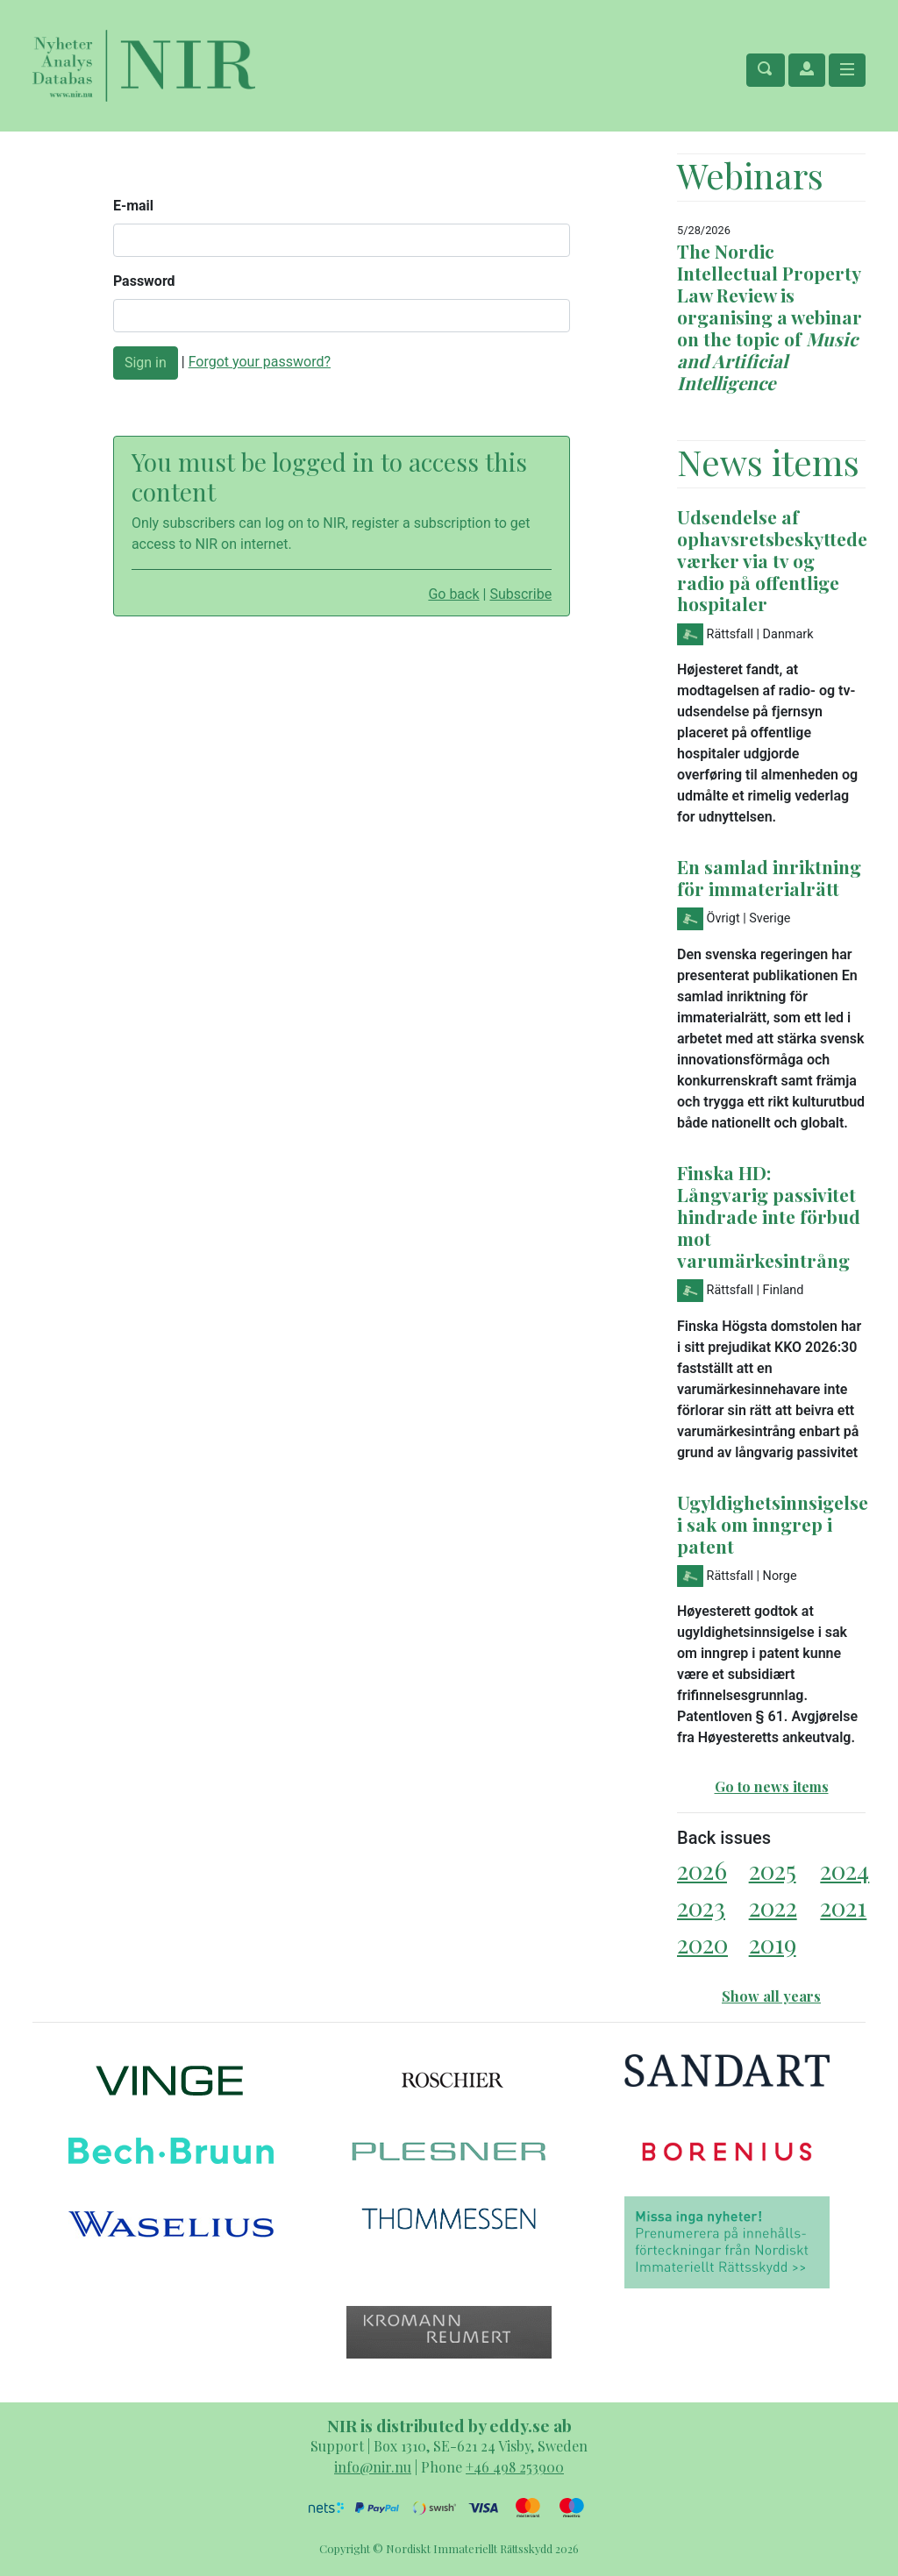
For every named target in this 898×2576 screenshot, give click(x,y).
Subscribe (520, 594)
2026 (702, 1870)
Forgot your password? (260, 361)
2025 (772, 1870)
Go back (453, 594)
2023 (701, 1906)
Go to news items (772, 1786)
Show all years (771, 1996)
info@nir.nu (372, 2467)
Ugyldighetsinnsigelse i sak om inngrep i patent (772, 1524)
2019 (772, 1943)
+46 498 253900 (515, 2467)
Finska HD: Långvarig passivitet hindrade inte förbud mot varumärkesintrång (768, 1216)
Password (144, 281)
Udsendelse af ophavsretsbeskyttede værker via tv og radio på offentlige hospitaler (772, 560)
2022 (773, 1906)
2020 (702, 1943)
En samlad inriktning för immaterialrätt (769, 877)
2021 (843, 1906)
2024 (844, 1870)
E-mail (133, 205)
